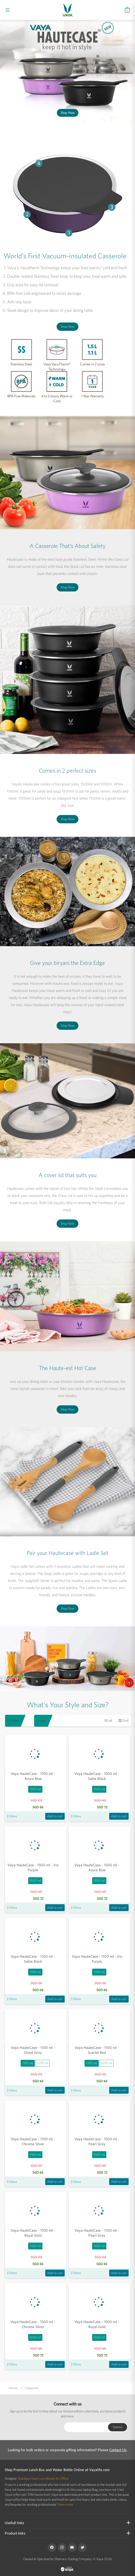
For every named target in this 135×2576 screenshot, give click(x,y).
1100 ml (35, 1789)
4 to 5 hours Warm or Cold (56, 398)
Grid (123, 1720)
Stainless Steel (21, 366)
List (108, 1720)
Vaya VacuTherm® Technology (57, 366)
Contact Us (117, 2450)
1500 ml (99, 1789)
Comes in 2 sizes (92, 364)
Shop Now (68, 113)
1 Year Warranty (92, 396)
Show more (65, 2504)
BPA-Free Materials (21, 396)
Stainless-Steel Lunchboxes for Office (43, 2478)
